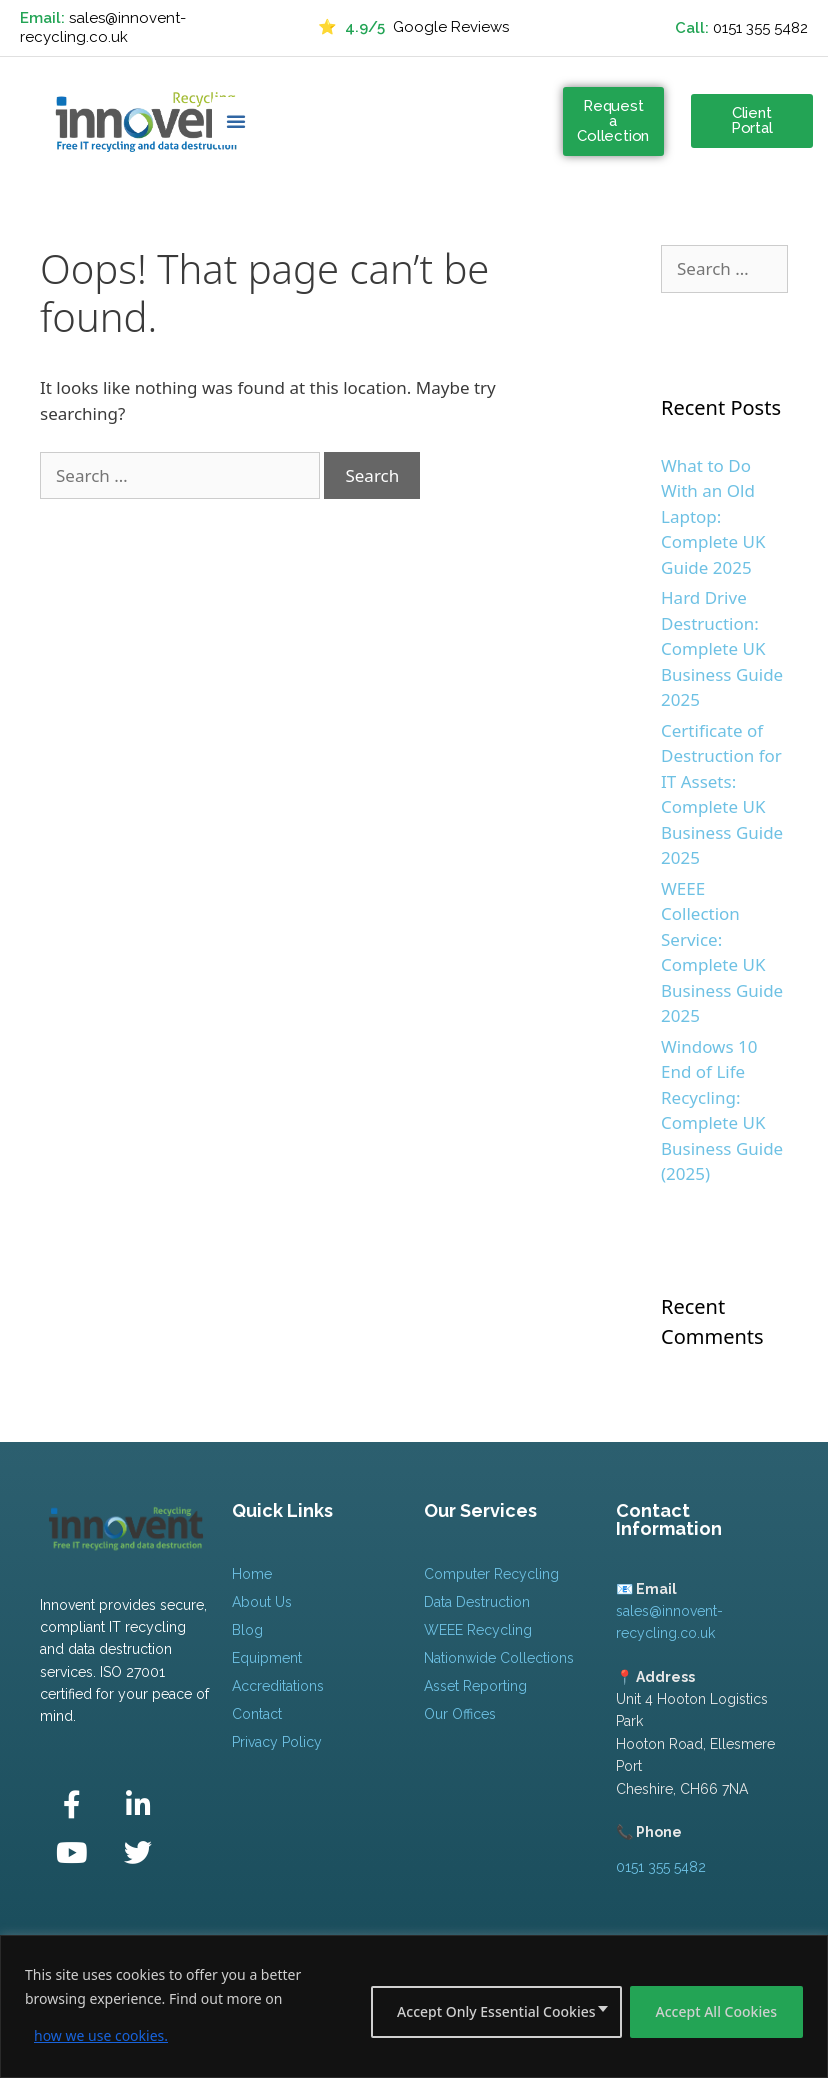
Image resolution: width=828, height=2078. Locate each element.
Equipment (267, 1658)
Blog (247, 1630)
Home (252, 1574)
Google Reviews (413, 28)
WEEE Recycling (478, 1630)
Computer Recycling (491, 1574)
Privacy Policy (277, 1742)
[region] (414, 2006)
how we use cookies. (101, 2035)
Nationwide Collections (499, 1658)
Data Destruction (477, 1602)
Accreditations (278, 1686)
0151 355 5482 (760, 28)
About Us (262, 1602)
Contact (257, 1714)
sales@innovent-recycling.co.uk (103, 28)
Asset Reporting (475, 1686)
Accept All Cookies (716, 2011)
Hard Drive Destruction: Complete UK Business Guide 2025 (722, 648)
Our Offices (460, 1714)
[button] (236, 121)
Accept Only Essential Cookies (496, 2011)
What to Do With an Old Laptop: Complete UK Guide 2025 (713, 516)
